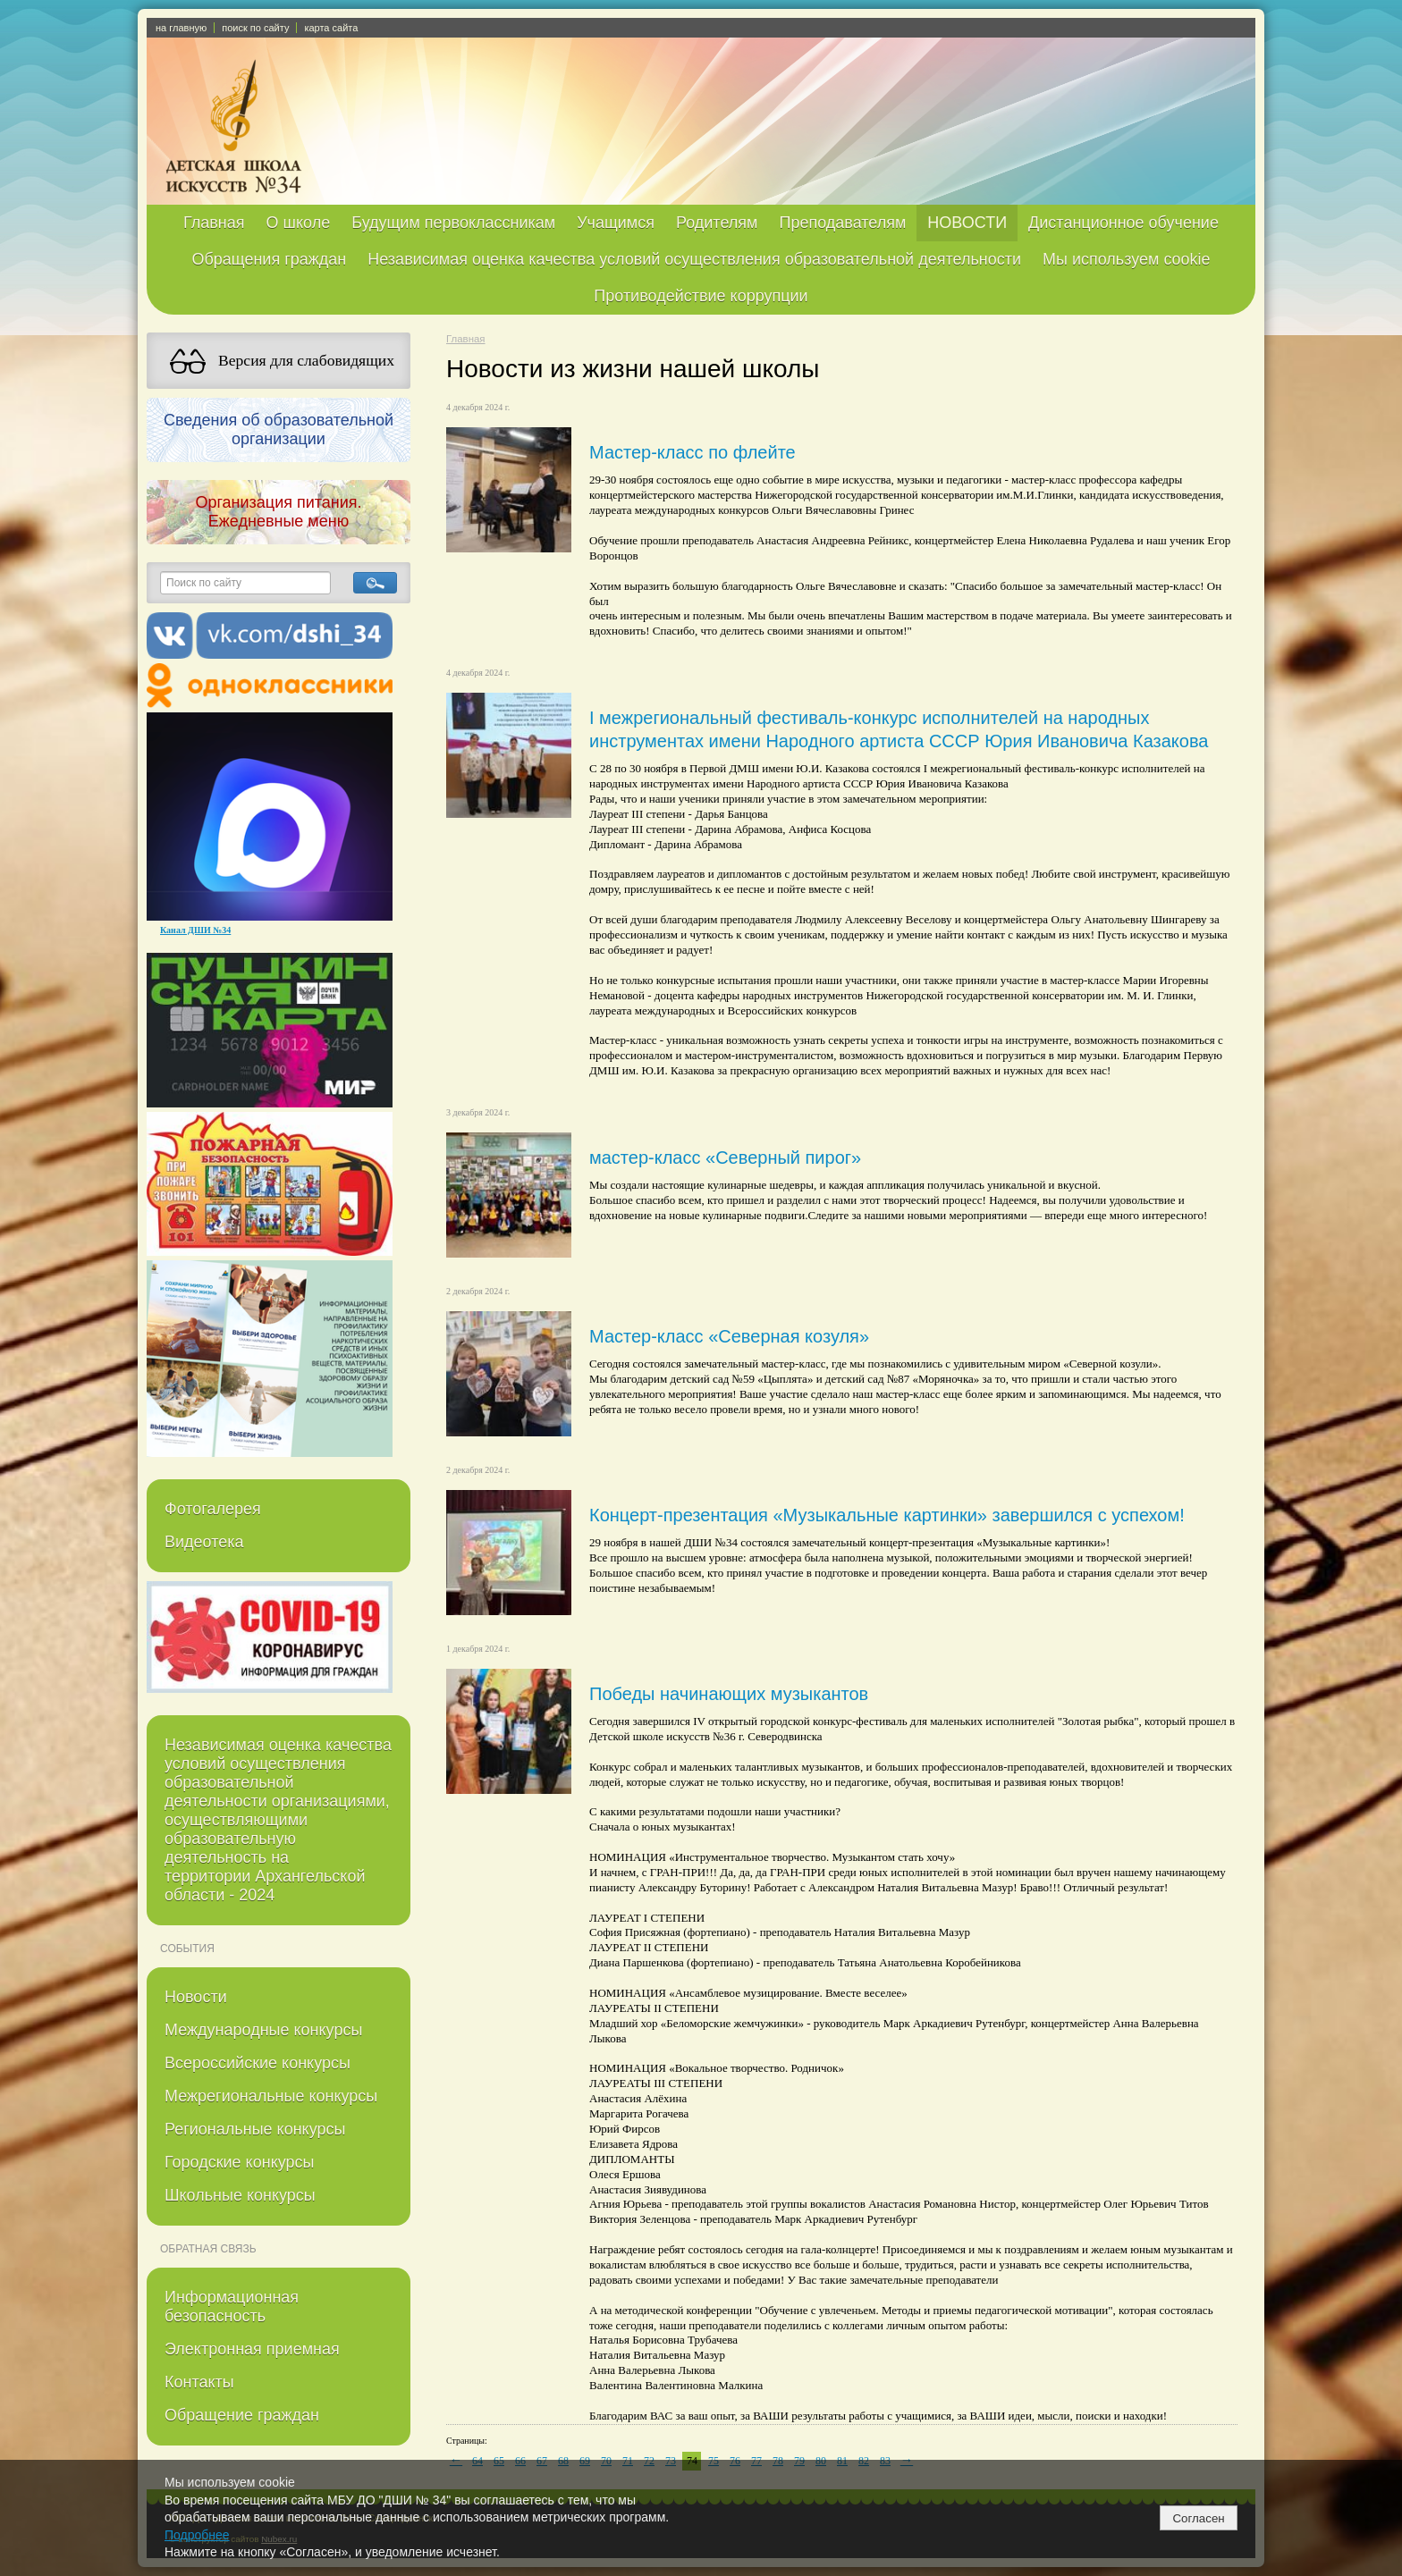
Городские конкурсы (239, 2162)
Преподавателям (842, 223)
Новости (196, 1997)
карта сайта (331, 27)
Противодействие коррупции (700, 296)
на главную (181, 27)
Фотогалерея (213, 1509)
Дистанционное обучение (1123, 223)
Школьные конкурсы (240, 2195)
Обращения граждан (268, 259)
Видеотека (204, 1542)
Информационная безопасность (232, 2306)
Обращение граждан (242, 2415)
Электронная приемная (252, 2349)
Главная (214, 223)
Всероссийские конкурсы (257, 2063)
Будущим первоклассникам (453, 223)
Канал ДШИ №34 (195, 930)
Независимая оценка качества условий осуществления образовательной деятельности (694, 259)
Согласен (1198, 2518)
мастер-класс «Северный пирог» (725, 1157)
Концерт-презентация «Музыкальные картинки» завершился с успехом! (887, 1515)
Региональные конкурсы (255, 2129)
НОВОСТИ (967, 223)
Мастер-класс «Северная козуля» (729, 1336)
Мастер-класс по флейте (692, 452)
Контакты (199, 2382)
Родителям (716, 223)
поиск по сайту (255, 27)
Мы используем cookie (1127, 259)
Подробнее (197, 2535)
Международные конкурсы (263, 2030)
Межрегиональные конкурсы (271, 2096)
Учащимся (616, 223)
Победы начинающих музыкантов (728, 1694)
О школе (298, 223)
